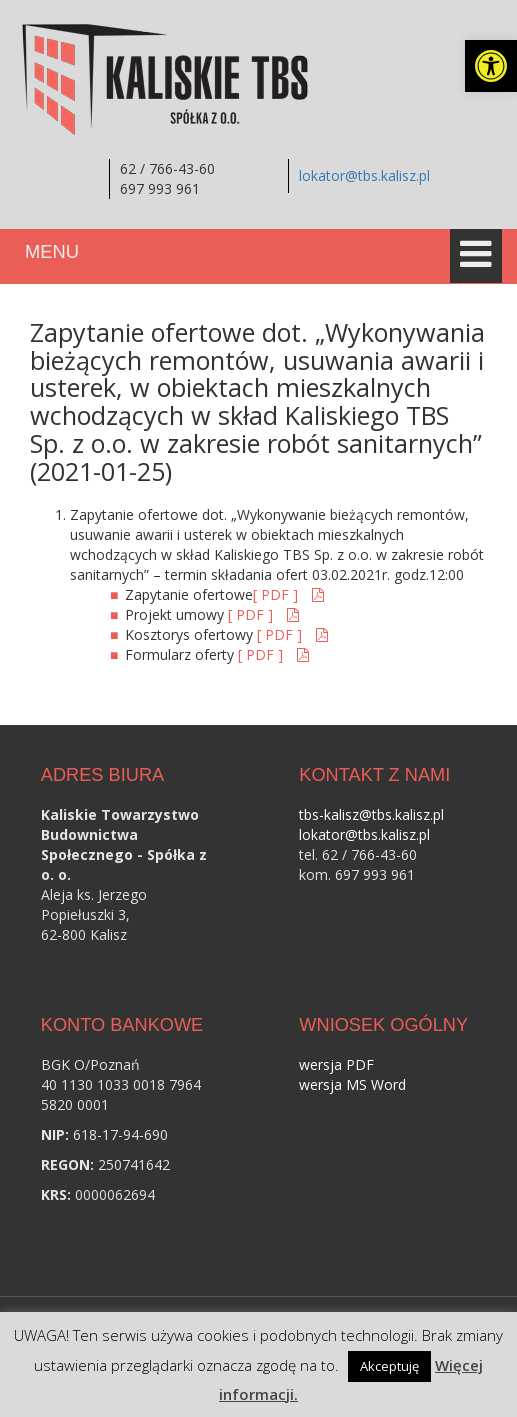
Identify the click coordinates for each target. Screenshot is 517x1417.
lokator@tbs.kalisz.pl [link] (364, 175)
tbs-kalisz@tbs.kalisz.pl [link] (371, 814)
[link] (491, 66)
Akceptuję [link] (389, 1366)
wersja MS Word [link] (352, 1084)
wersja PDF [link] (336, 1064)
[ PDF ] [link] (277, 594)
